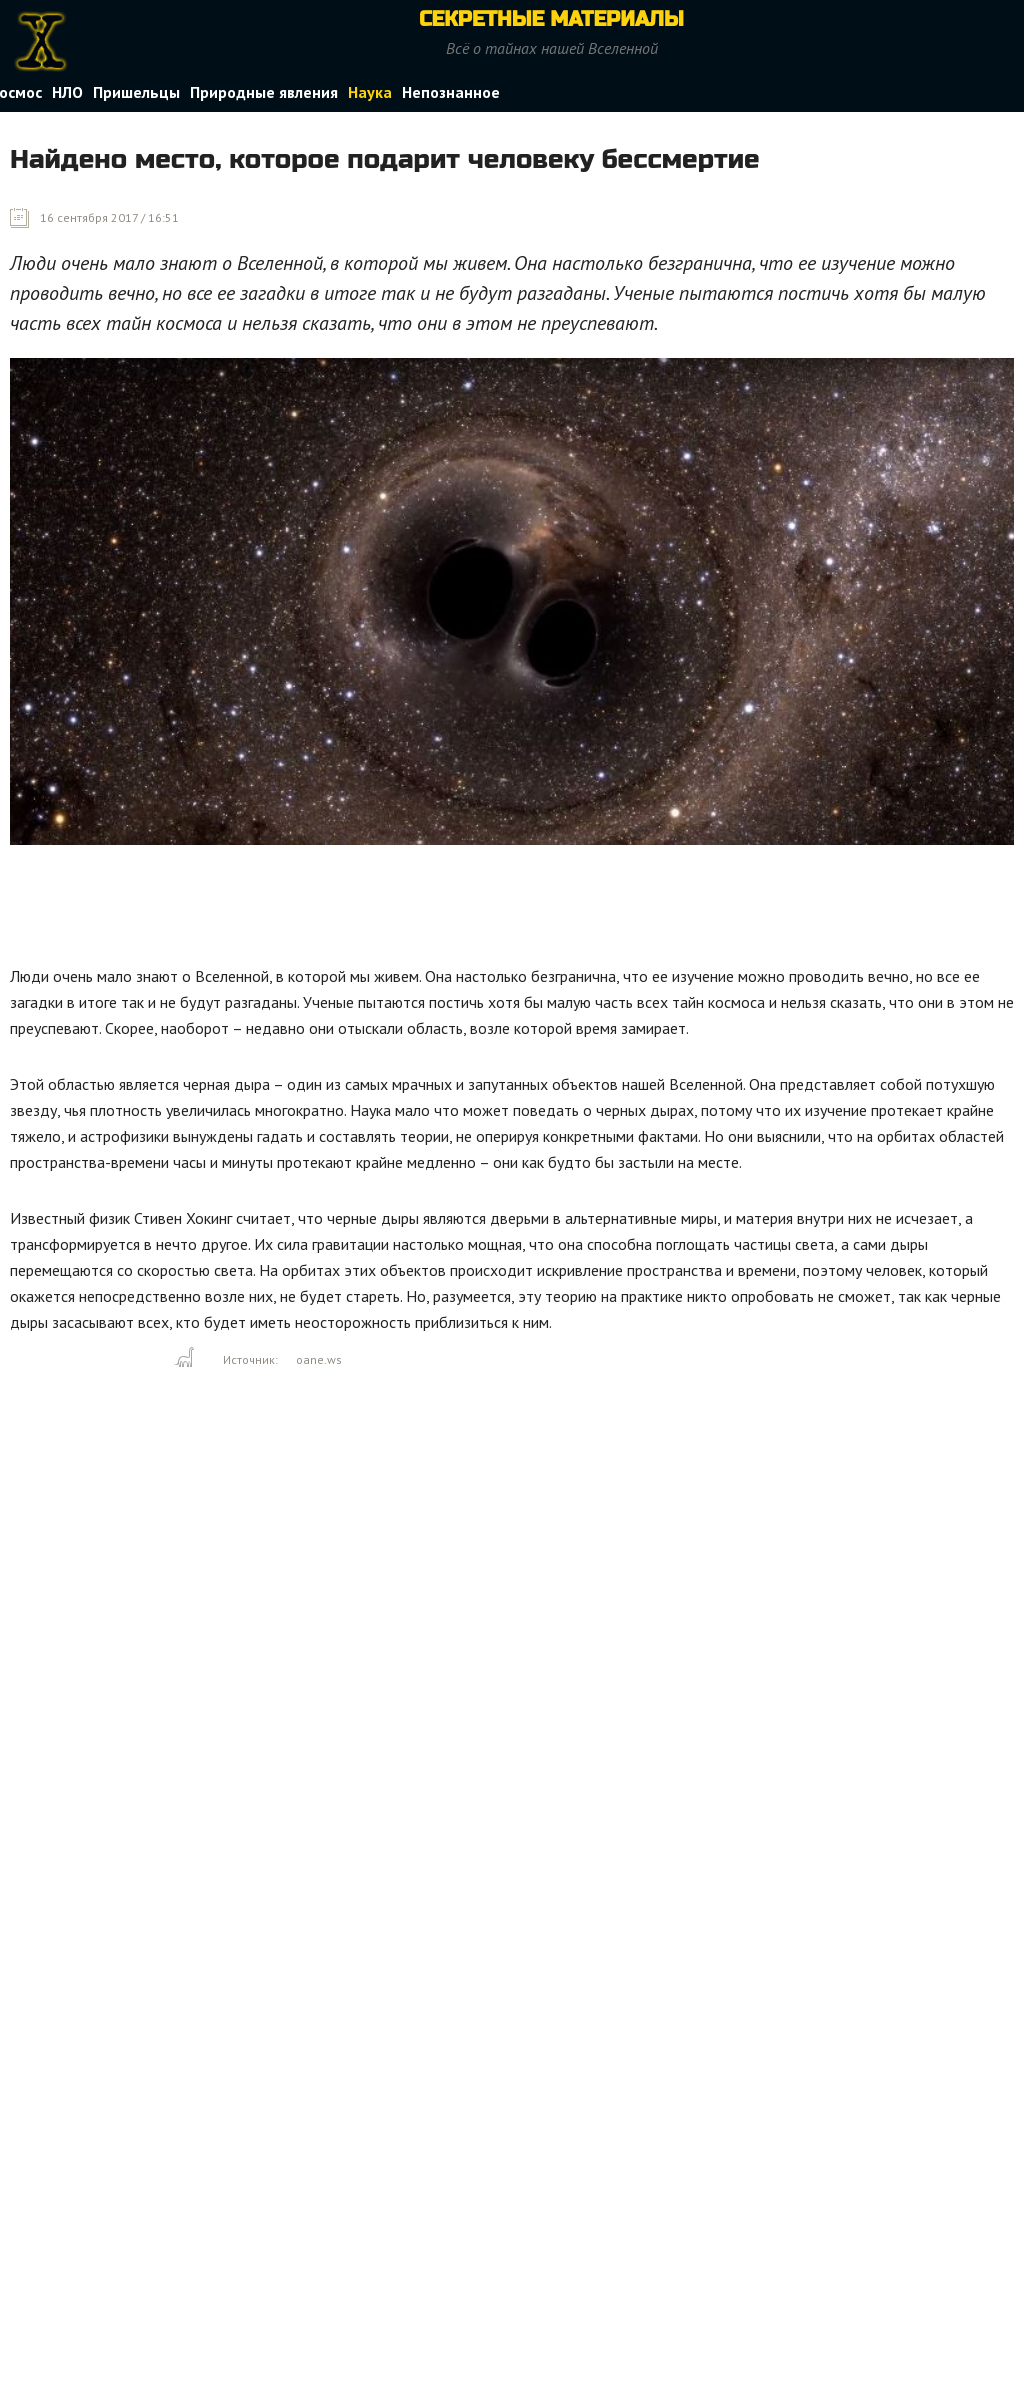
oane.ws (319, 1359)
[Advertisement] (374, 910)
